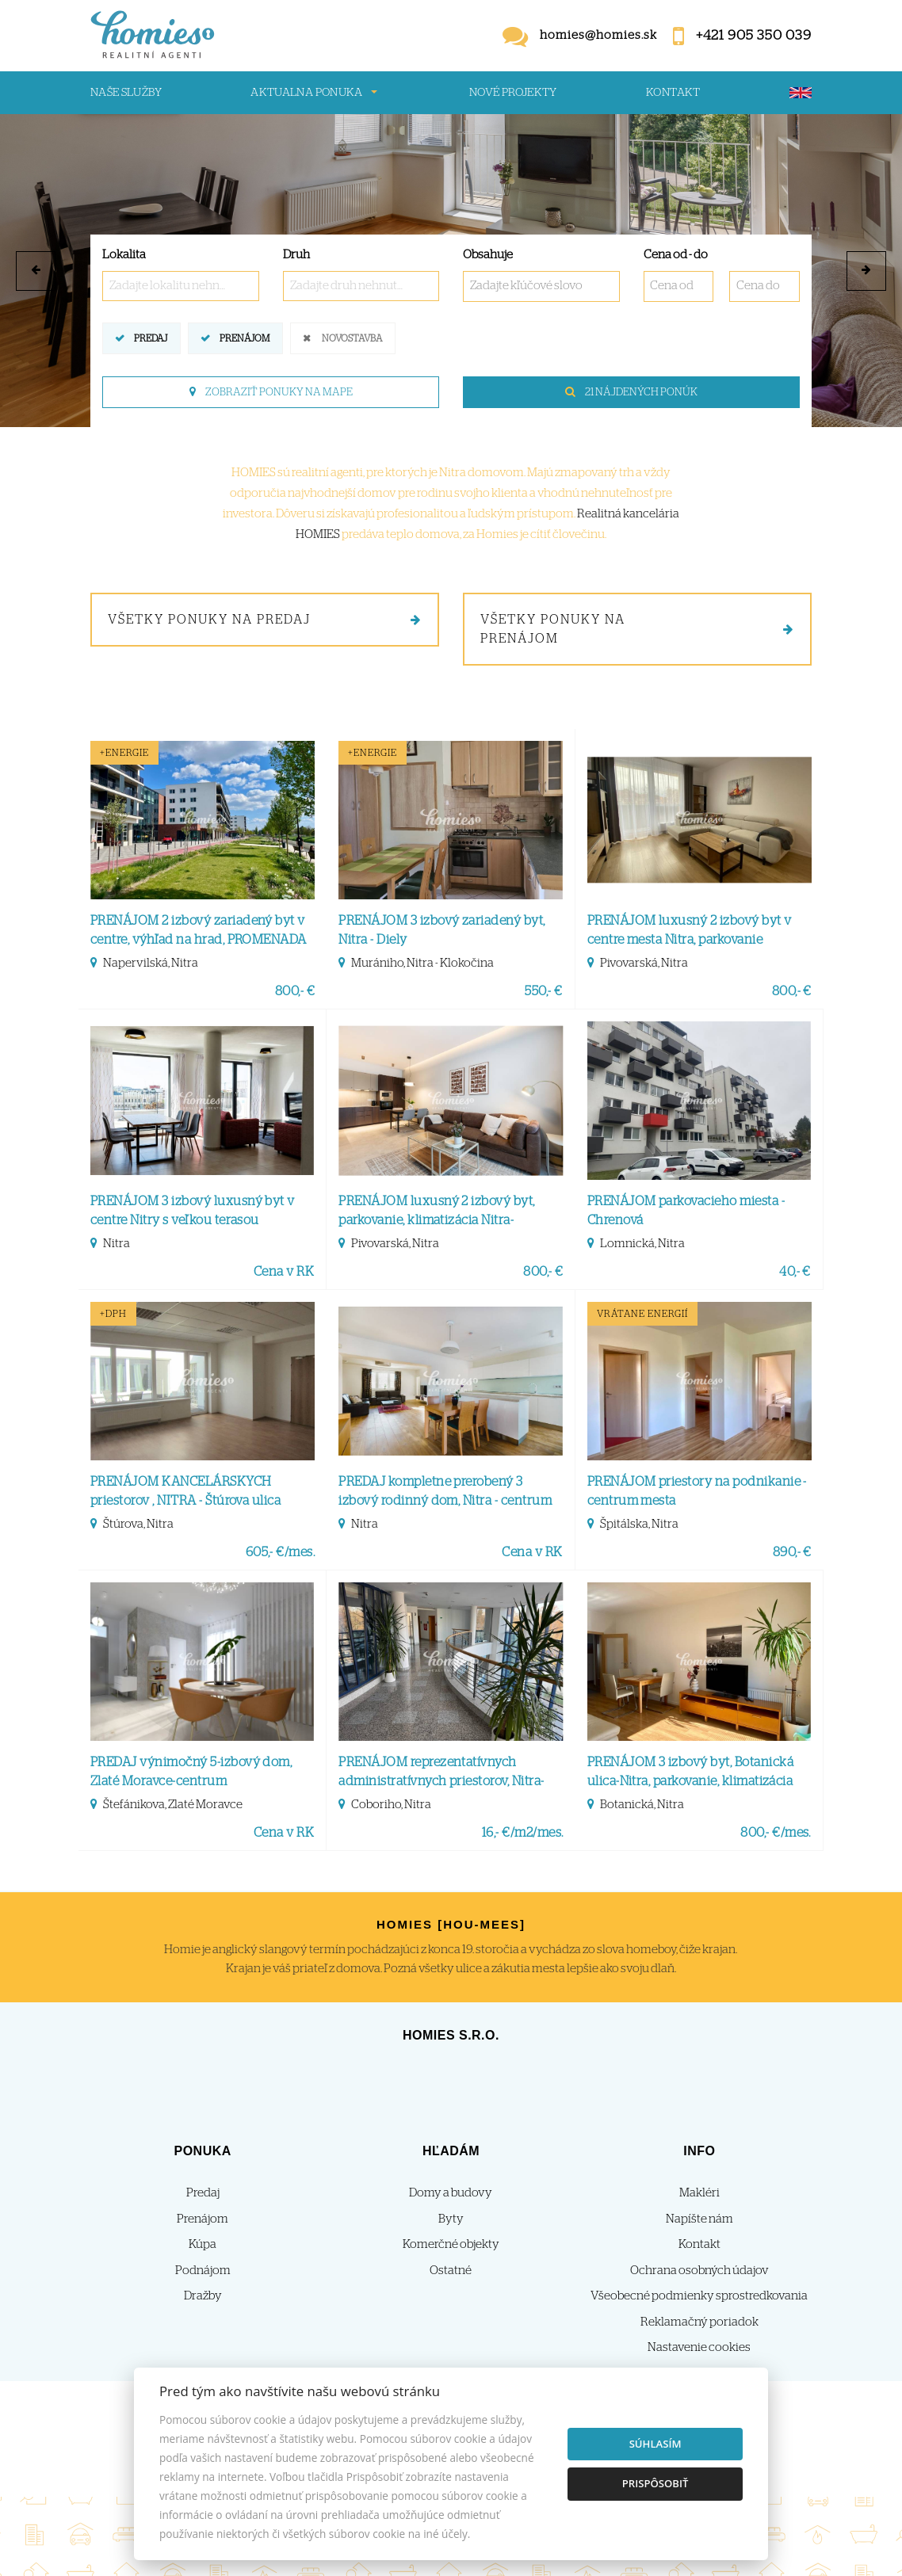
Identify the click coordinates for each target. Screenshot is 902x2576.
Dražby (203, 2296)
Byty (451, 2219)
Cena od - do (676, 255)
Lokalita (124, 255)
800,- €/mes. (775, 1832)
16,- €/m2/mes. (523, 1832)
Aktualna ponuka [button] (306, 92)
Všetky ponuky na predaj (265, 619)
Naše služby (126, 92)
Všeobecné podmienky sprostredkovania (699, 2296)
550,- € (543, 991)
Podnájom (203, 2270)
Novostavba (352, 337)
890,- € (792, 1552)
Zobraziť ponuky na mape (271, 392)
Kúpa (202, 2244)
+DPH (113, 1314)
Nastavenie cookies (699, 2347)
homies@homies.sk (598, 35)
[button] (35, 271)
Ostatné (451, 2270)
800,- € (295, 991)
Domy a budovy (450, 2193)
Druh (296, 255)
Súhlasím (655, 2444)
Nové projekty (513, 92)
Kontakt (673, 92)
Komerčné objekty (451, 2244)
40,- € (795, 1271)
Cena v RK (284, 1271)
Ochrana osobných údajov (699, 2270)
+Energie (124, 753)
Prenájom (244, 337)
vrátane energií (642, 1314)
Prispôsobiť (655, 2483)
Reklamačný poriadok (699, 2322)
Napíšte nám (699, 2219)
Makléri (699, 2193)
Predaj (150, 337)
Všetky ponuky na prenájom (637, 629)
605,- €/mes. (280, 1552)
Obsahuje (488, 255)
